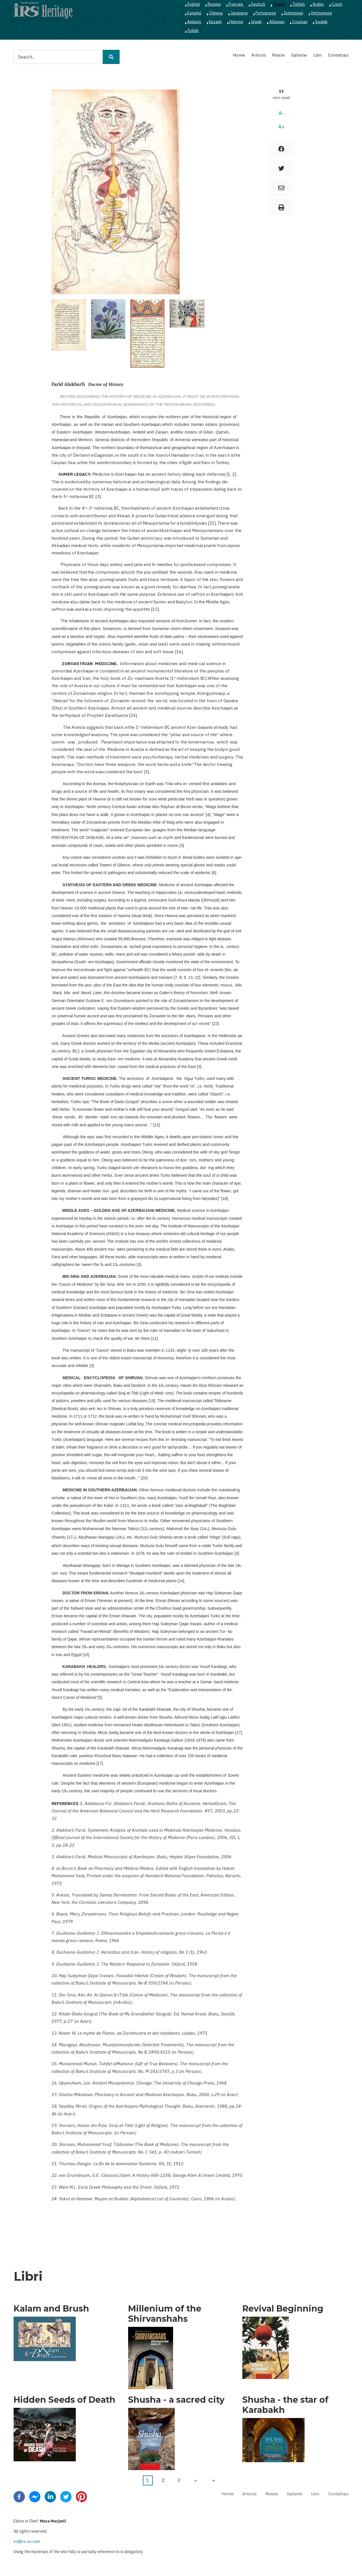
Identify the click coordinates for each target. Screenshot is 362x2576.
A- (281, 113)
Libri (317, 55)
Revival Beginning (282, 2309)
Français (236, 4)
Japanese (239, 13)
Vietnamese (321, 13)
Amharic (194, 21)
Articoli (258, 55)
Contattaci (338, 55)
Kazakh (215, 21)
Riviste (278, 55)
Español (194, 13)
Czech (336, 4)
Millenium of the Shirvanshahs (164, 2314)
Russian (214, 4)
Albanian (277, 21)
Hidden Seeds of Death (64, 2400)
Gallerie (299, 55)
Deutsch (258, 4)
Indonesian (293, 13)
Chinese (216, 13)
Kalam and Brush (51, 2309)
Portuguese (265, 13)
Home (239, 55)
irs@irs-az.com (27, 2541)
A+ (281, 126)
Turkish (298, 4)
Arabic (318, 4)
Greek (256, 21)
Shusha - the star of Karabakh (285, 2405)
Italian (279, 4)
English (193, 4)
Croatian (299, 21)
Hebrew (236, 21)
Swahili (321, 21)
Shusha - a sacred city (176, 2400)
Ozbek (193, 30)
